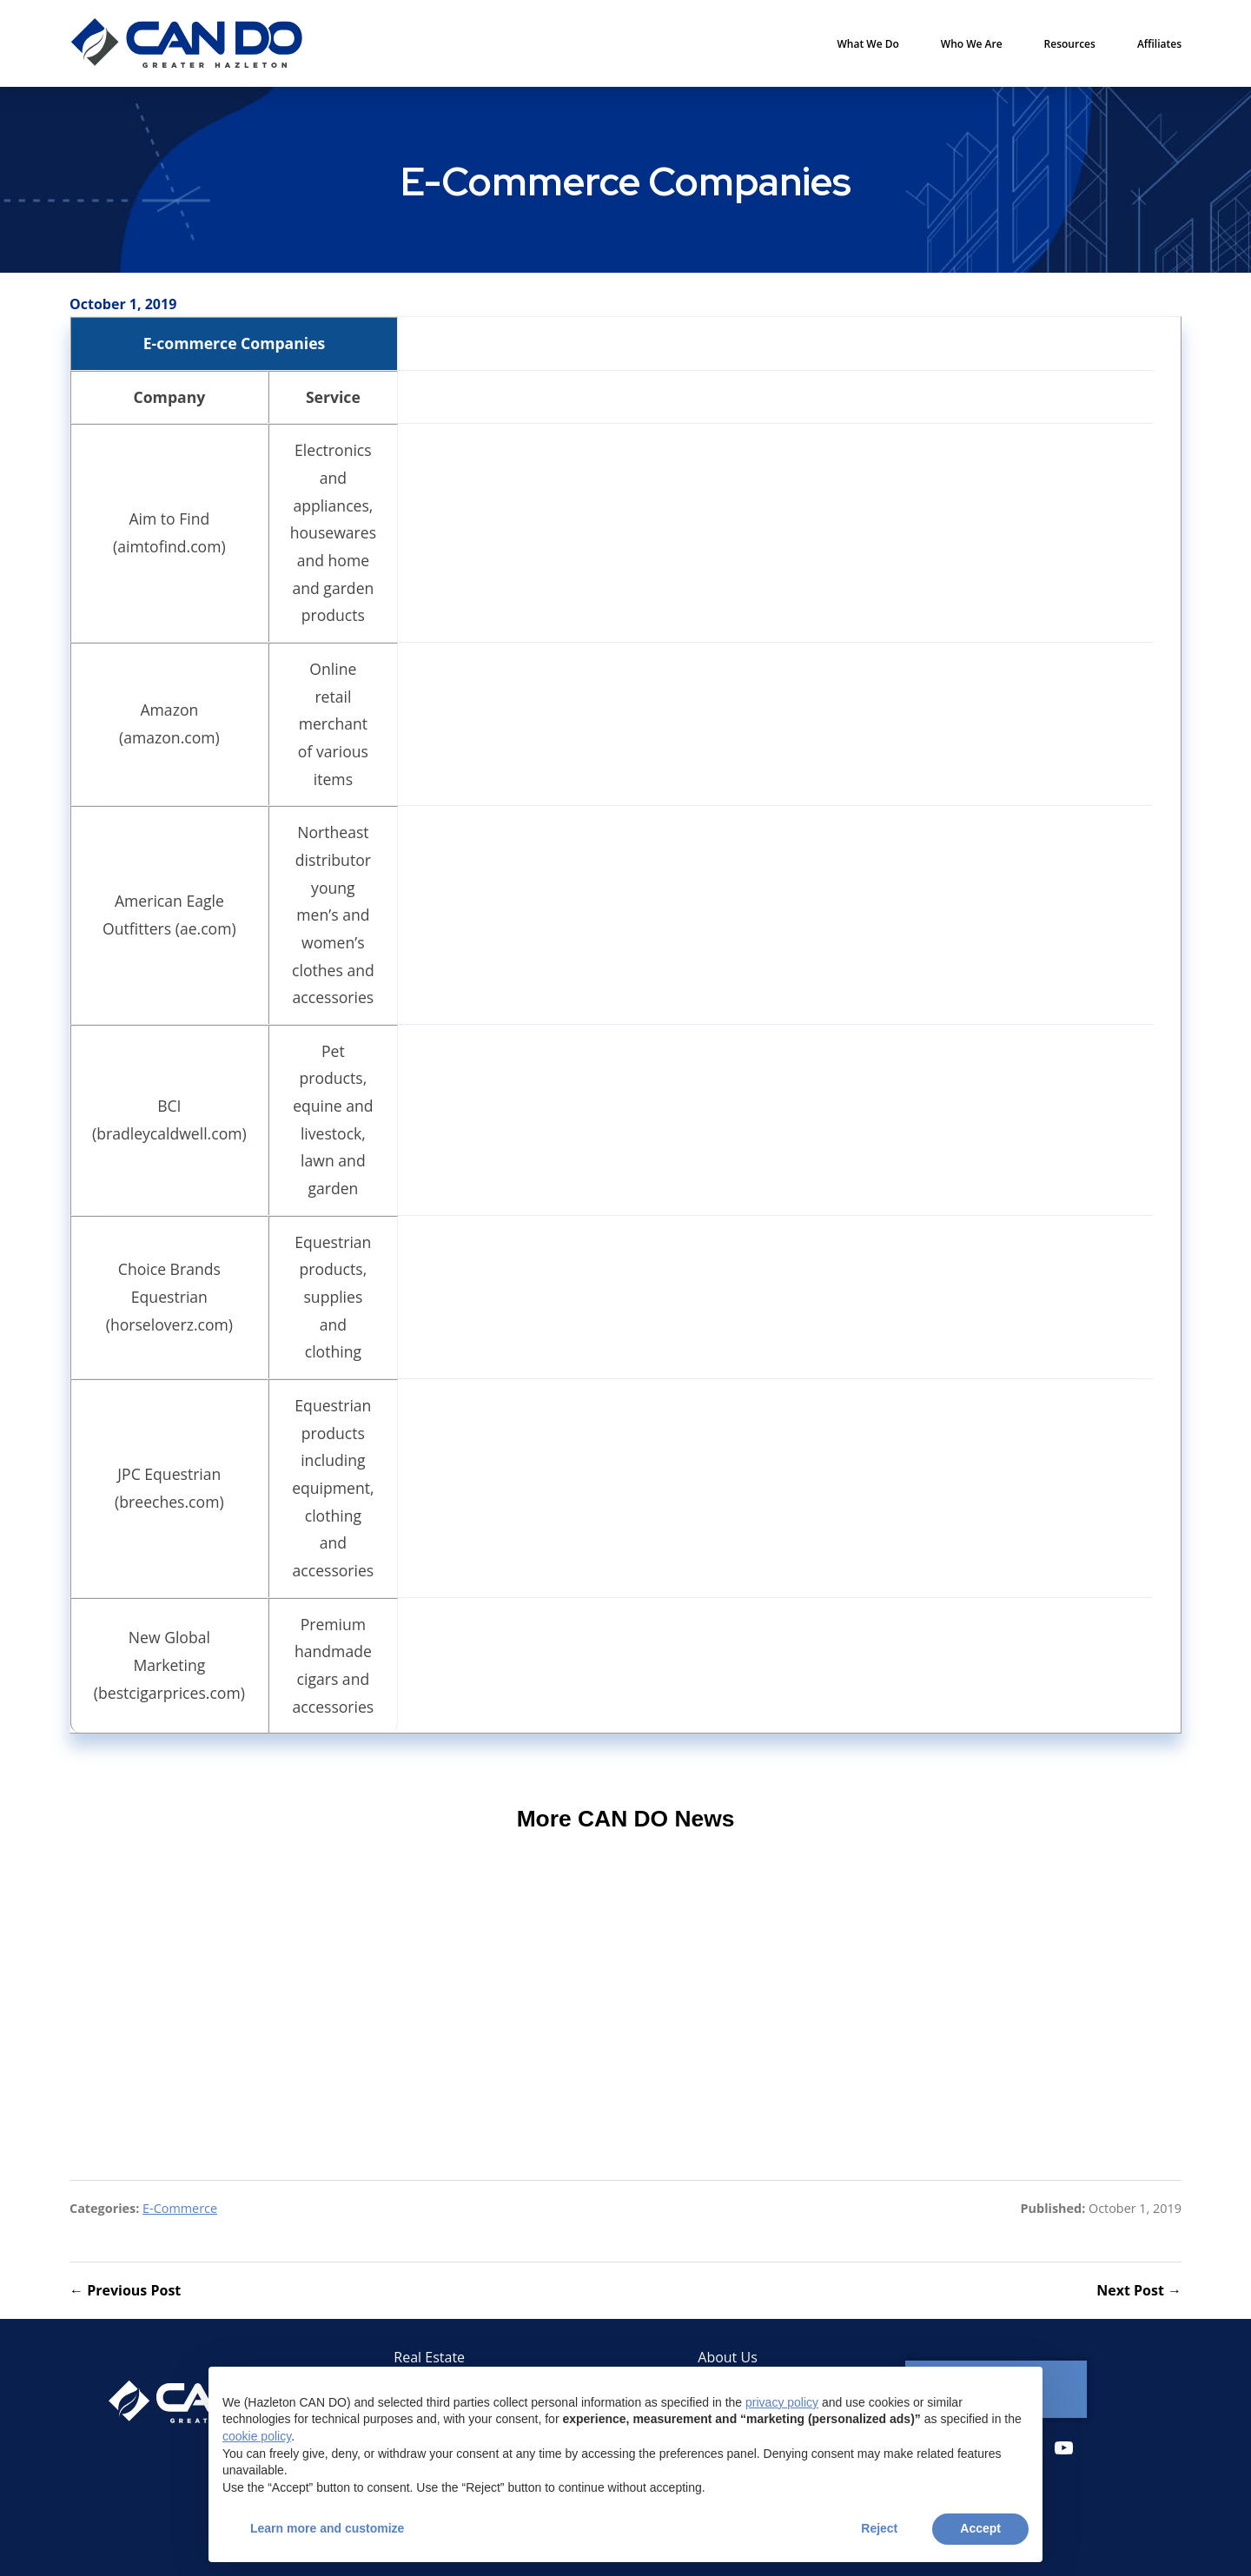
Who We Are (972, 43)
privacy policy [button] (781, 2402)
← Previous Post (125, 2290)
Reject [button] (879, 2528)
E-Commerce (179, 2208)
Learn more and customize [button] (327, 2528)
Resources (1069, 43)
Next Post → (1139, 2290)
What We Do (868, 43)
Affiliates (1159, 43)
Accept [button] (980, 2528)
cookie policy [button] (256, 2436)
